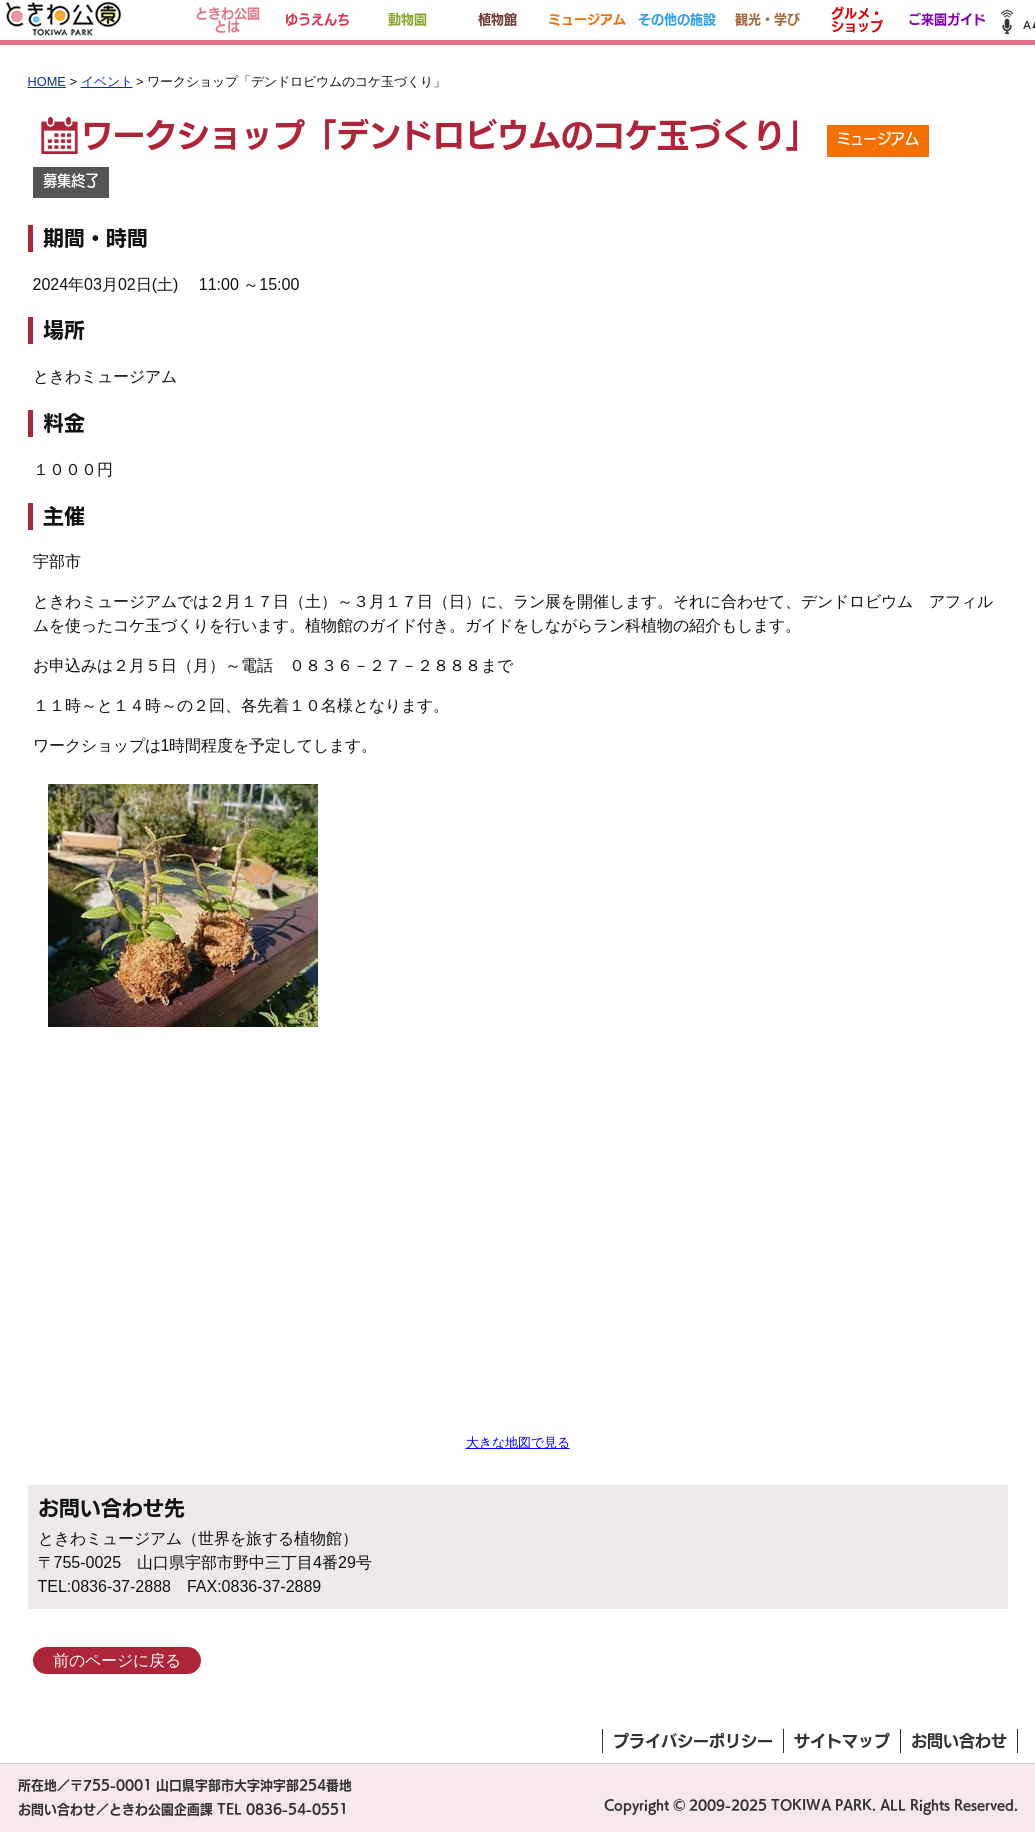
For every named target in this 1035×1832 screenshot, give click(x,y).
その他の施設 (677, 19)
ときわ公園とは (227, 20)
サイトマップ (842, 1741)
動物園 (407, 19)
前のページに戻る (117, 1660)
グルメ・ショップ (857, 20)
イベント (107, 81)
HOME (47, 81)
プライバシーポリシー (693, 1741)
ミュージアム (587, 19)
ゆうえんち (317, 19)
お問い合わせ (959, 1741)
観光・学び (767, 19)
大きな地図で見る (518, 1442)
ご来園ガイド (947, 19)
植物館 (497, 19)
